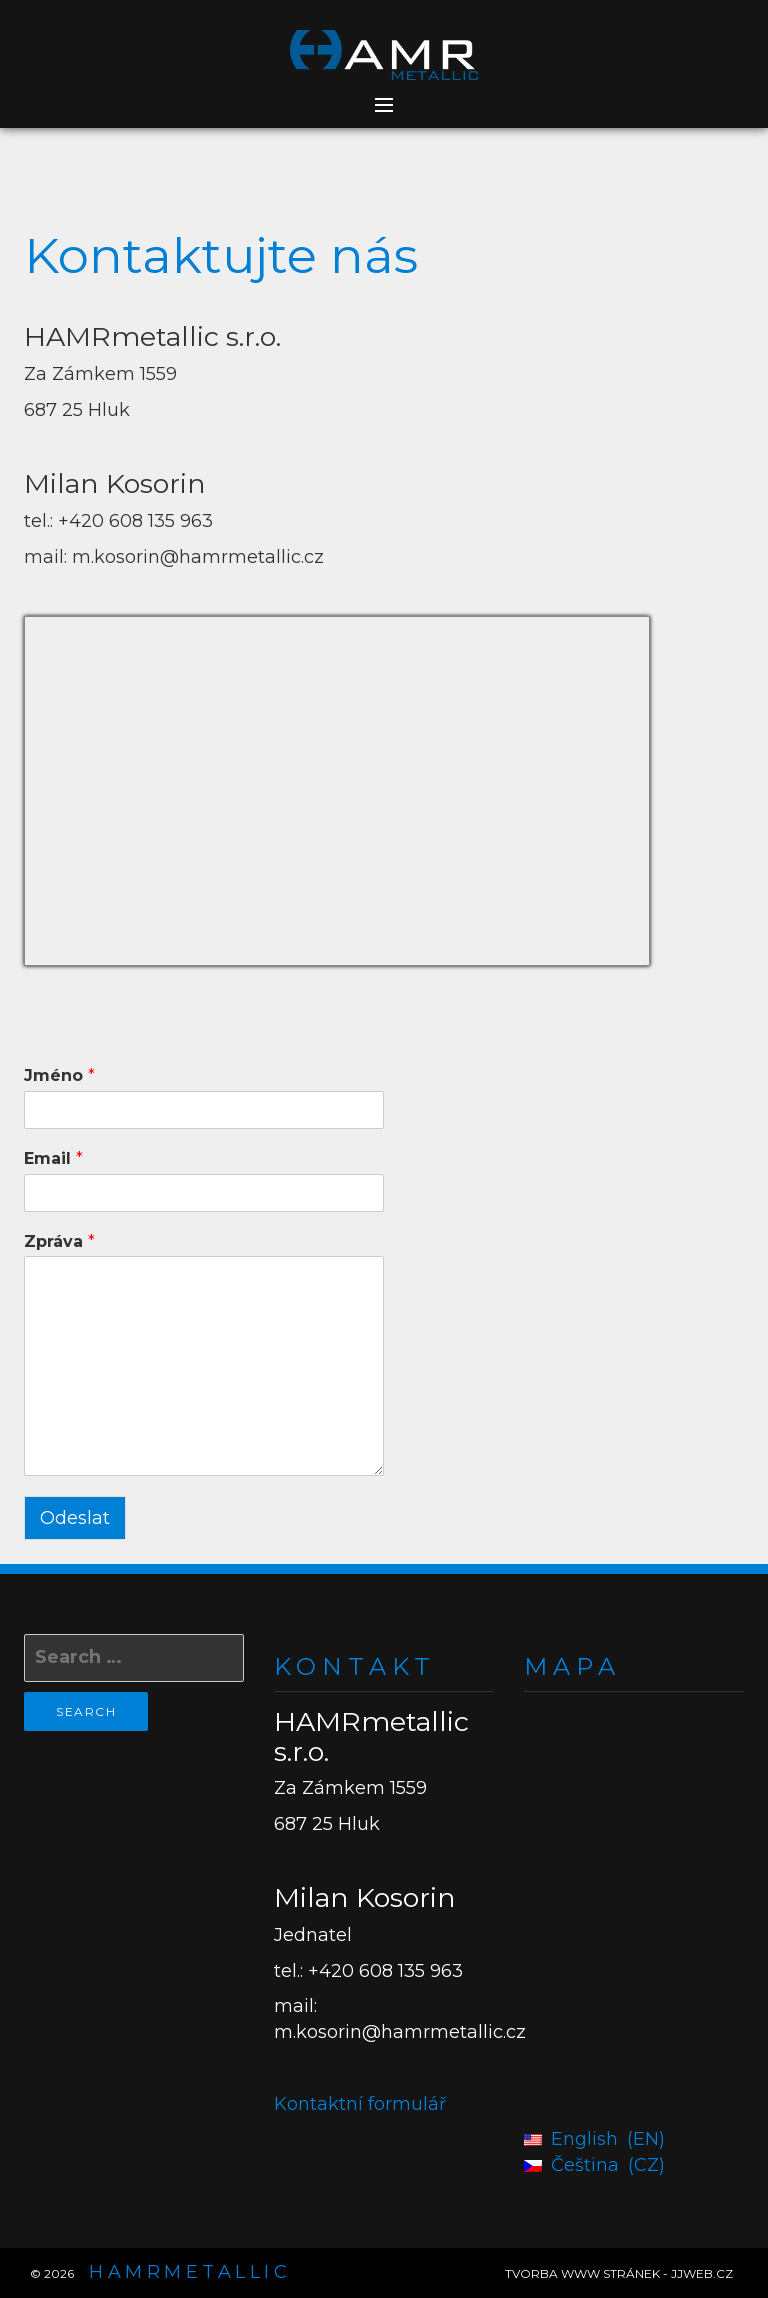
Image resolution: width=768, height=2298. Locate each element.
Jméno (59, 1075)
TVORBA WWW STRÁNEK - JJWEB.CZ (619, 2273)
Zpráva (59, 1241)
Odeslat (75, 1518)
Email (53, 1158)
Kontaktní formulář (360, 2104)
